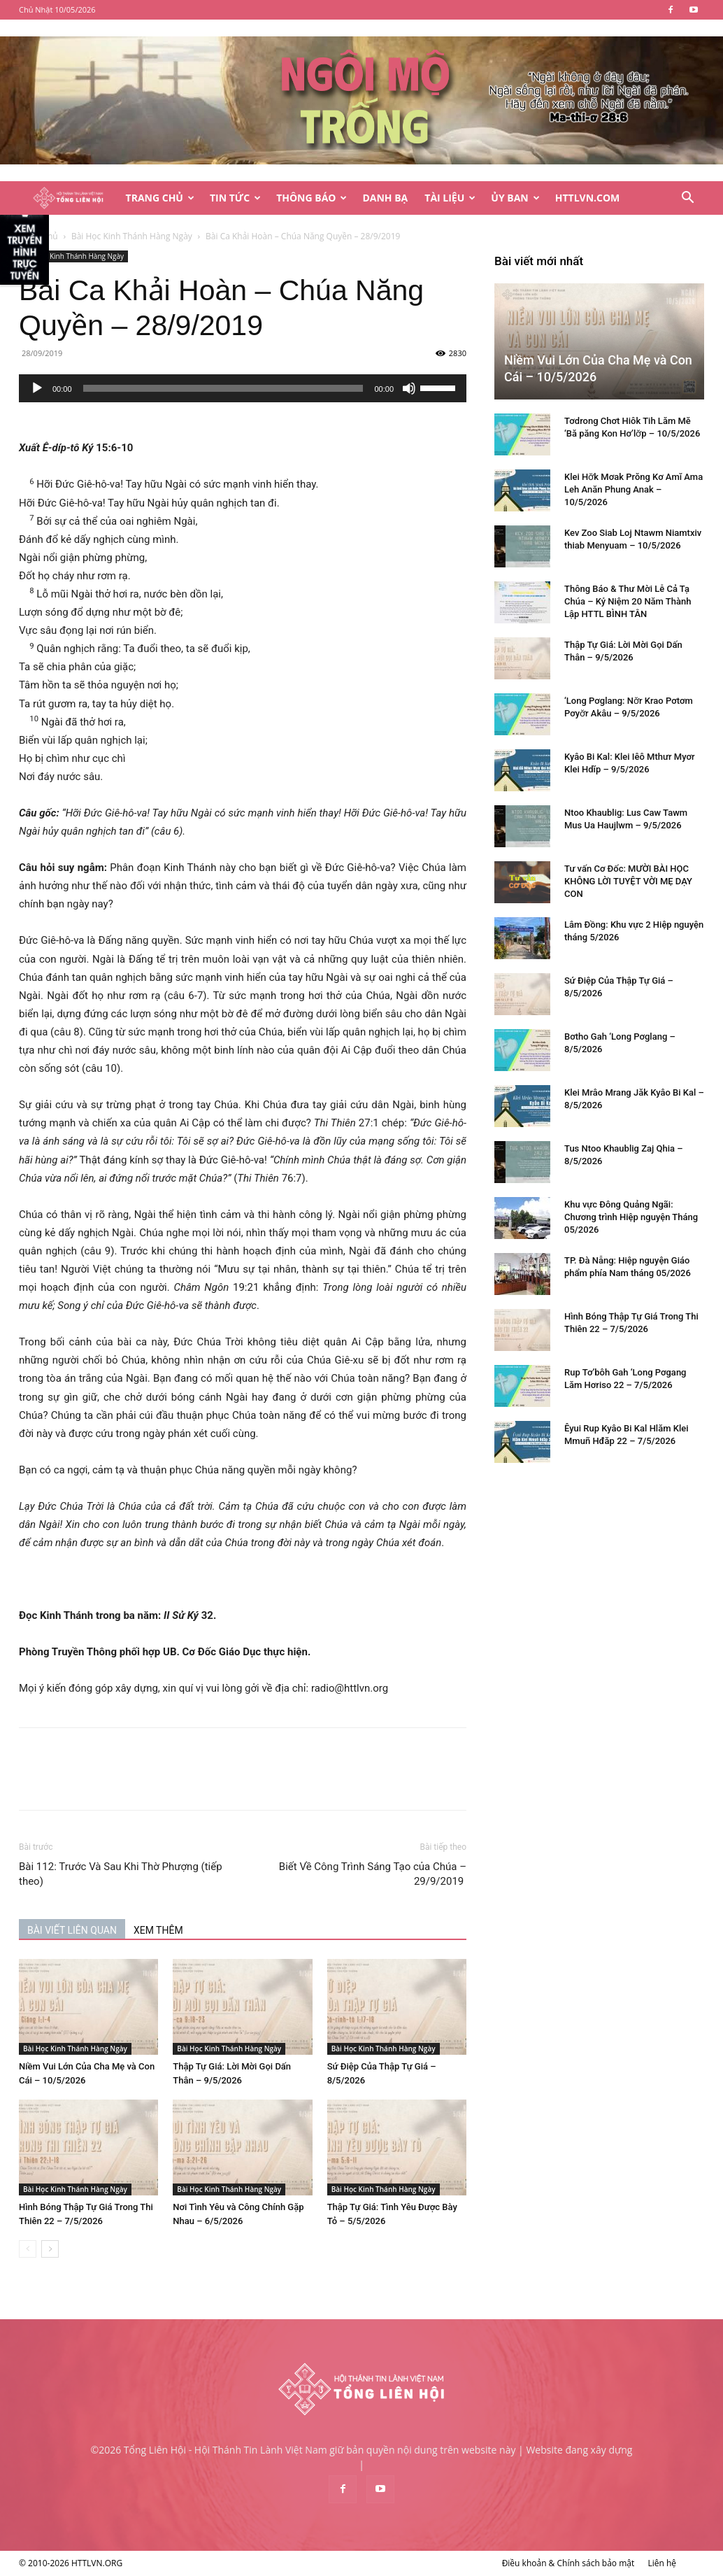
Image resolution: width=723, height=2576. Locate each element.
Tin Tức (235, 197)
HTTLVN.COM (587, 197)
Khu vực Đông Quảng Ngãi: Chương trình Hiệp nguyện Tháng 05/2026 (631, 1217)
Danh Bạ (385, 197)
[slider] (223, 388)
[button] (687, 199)
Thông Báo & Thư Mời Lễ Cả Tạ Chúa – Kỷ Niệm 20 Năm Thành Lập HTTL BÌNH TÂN (627, 601)
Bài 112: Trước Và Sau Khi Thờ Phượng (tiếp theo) (120, 1874)
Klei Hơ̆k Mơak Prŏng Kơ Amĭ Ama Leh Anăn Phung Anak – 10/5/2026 (633, 489)
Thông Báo (311, 197)
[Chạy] (37, 388)
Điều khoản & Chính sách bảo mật (568, 2563)
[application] (242, 388)
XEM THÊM (158, 1930)
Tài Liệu (449, 197)
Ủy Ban (515, 197)
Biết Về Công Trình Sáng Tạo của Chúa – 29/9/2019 (372, 1874)
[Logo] (68, 198)
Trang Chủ (160, 197)
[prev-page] (27, 2249)
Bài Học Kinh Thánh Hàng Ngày (131, 236)
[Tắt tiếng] (409, 388)
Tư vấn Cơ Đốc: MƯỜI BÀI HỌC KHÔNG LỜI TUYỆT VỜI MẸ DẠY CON (628, 881)
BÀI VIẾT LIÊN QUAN (72, 1930)
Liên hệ (661, 2563)
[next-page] (50, 2249)
